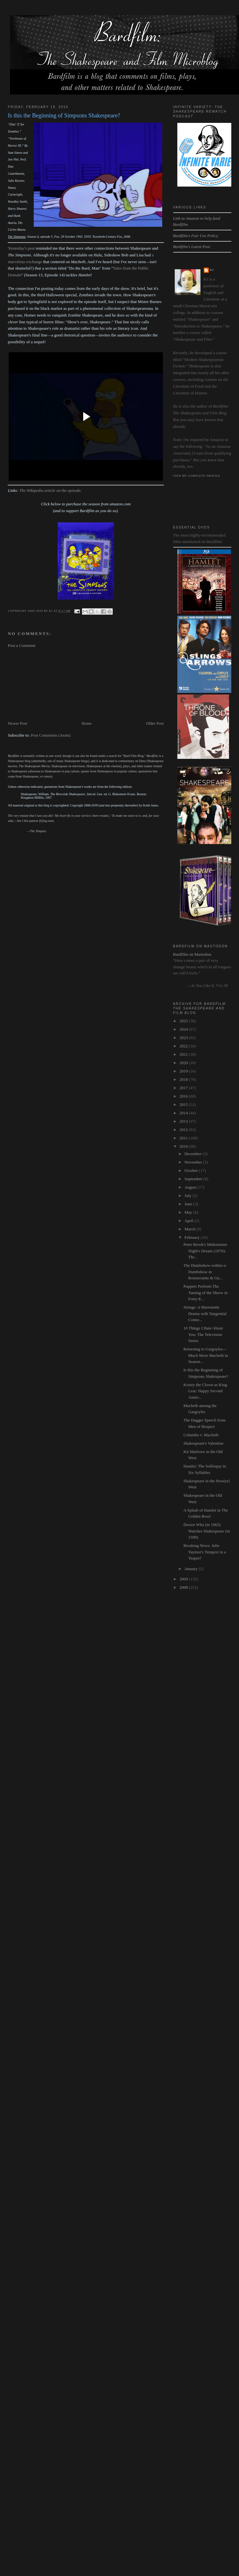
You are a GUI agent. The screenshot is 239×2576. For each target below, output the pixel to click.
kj (212, 269)
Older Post (155, 723)
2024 (184, 1029)
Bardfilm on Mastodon (192, 954)
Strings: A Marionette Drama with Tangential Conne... (204, 1313)
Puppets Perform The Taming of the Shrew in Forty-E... (205, 1292)
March (190, 1229)
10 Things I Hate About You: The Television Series (203, 1334)
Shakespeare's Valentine (203, 1443)
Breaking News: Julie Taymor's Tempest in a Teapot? (204, 1551)
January (191, 1568)
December (193, 1153)
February (192, 1237)
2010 (184, 1146)
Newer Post (17, 723)
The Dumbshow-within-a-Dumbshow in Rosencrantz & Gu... (205, 1271)
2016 (184, 1096)
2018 (184, 1079)
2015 (184, 1104)
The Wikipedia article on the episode (49, 490)
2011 (184, 1138)
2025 (184, 1020)
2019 (184, 1071)
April (189, 1220)
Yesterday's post (21, 248)
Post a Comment (21, 645)
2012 (184, 1129)
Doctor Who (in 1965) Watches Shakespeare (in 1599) (206, 1531)
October (191, 1170)
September (193, 1178)
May (188, 1212)
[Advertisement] (46, 684)
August (191, 1187)
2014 (184, 1112)
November (193, 1162)
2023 (184, 1037)
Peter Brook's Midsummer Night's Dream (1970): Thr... (205, 1250)
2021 (184, 1054)
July (188, 1195)
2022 (184, 1046)
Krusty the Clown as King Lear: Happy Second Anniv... (205, 1391)
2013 (184, 1121)
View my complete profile (196, 475)
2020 (184, 1062)
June (188, 1203)
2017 (184, 1087)
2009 (184, 1579)
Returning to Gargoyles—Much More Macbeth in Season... (205, 1355)
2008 (184, 1587)
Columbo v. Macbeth (200, 1434)
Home (87, 723)
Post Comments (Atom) (51, 735)
